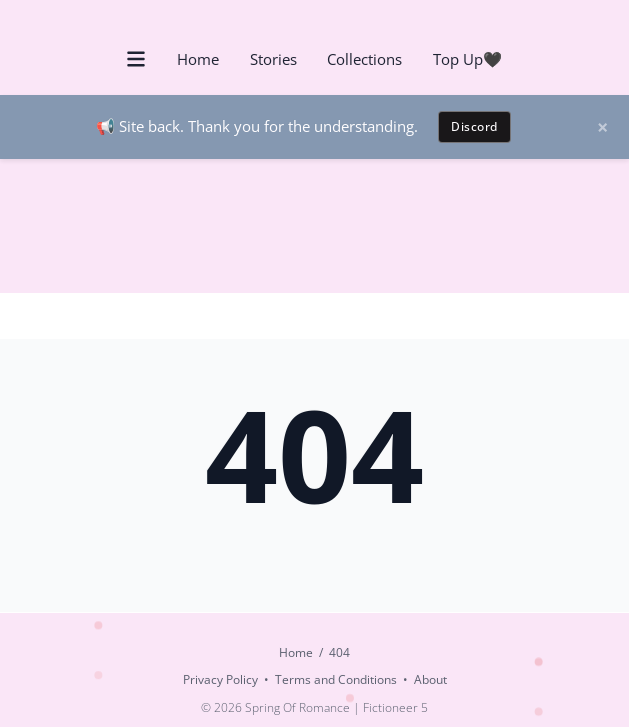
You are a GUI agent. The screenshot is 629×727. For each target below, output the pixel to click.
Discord (474, 126)
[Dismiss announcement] (610, 127)
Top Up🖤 (467, 59)
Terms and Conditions (336, 678)
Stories (273, 59)
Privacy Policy (220, 678)
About (430, 678)
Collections (364, 59)
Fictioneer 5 (395, 707)
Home (198, 59)
